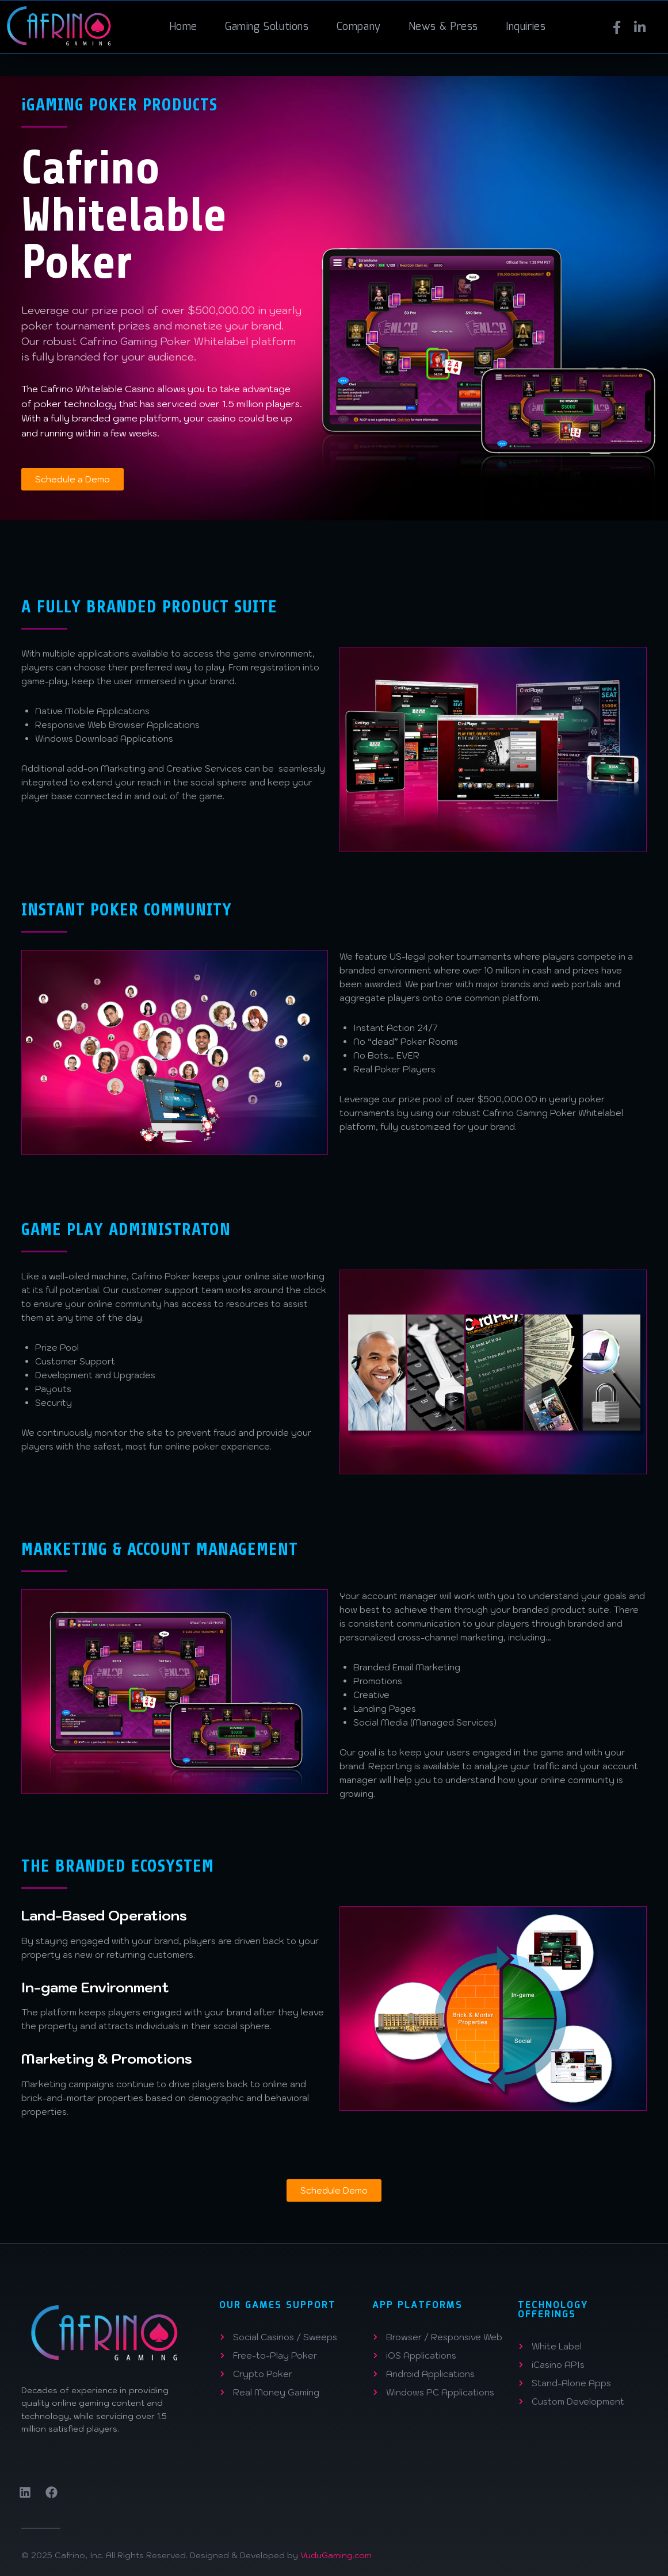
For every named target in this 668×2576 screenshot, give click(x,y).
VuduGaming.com (336, 2555)
